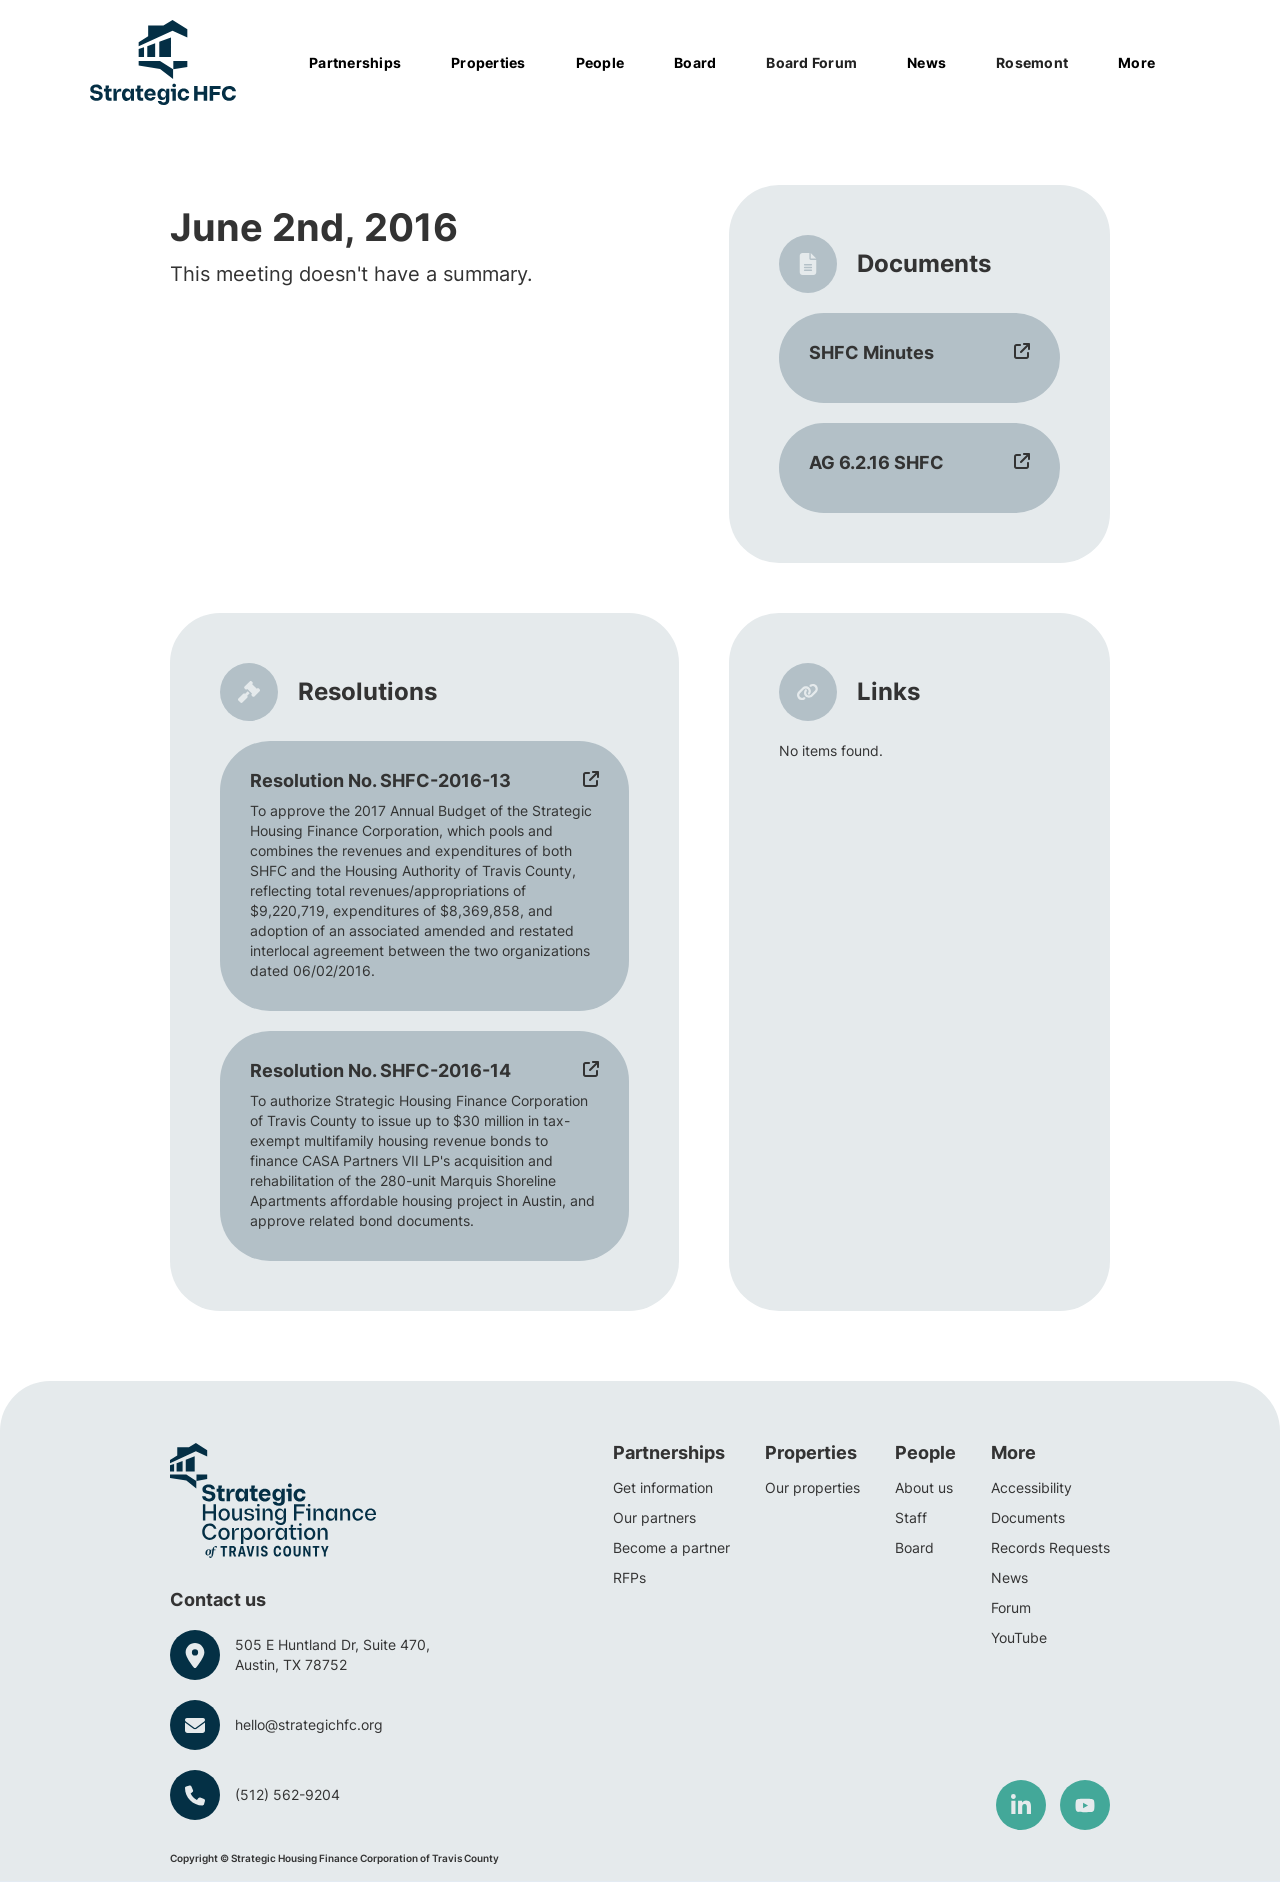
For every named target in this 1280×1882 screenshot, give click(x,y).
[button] (365, 63)
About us (924, 1487)
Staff (911, 1517)
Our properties (812, 1487)
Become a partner (671, 1547)
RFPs (629, 1577)
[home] (163, 62)
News (1009, 1577)
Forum (1011, 1607)
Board (914, 1547)
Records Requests (1050, 1547)
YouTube (1019, 1637)
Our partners (654, 1517)
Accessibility (1031, 1487)
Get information (663, 1487)
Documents (1028, 1517)
